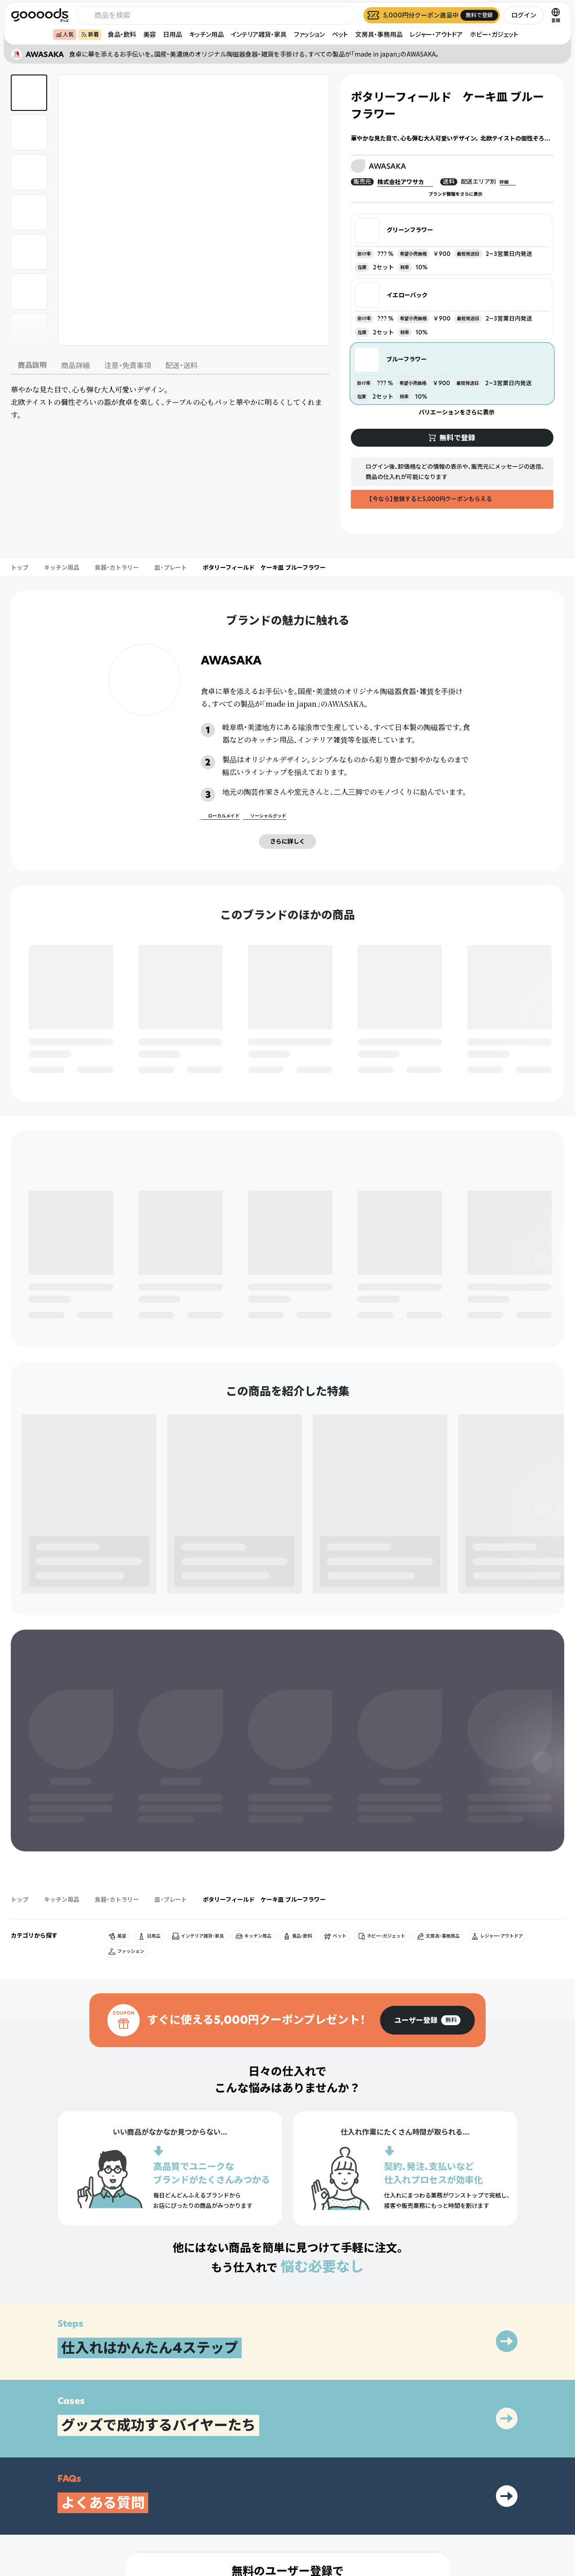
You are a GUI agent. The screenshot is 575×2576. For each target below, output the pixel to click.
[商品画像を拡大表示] (193, 210)
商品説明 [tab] (32, 365)
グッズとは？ (375, 2497)
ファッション (309, 34)
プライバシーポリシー (498, 2497)
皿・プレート (171, 567)
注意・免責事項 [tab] (127, 365)
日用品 (172, 34)
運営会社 (481, 2513)
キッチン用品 (206, 34)
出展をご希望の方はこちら (391, 2513)
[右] (542, 1014)
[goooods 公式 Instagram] (18, 2525)
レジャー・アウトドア (436, 34)
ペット (340, 34)
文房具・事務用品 (378, 34)
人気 (65, 34)
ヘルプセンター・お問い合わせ (395, 2529)
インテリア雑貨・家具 (259, 34)
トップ (19, 567)
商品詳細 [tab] (75, 365)
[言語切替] (556, 15)
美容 (149, 34)
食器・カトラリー (117, 567)
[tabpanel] (170, 402)
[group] (427, 1784)
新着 (90, 34)
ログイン (523, 15)
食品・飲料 (122, 34)
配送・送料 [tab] (181, 365)
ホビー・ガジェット (494, 34)
